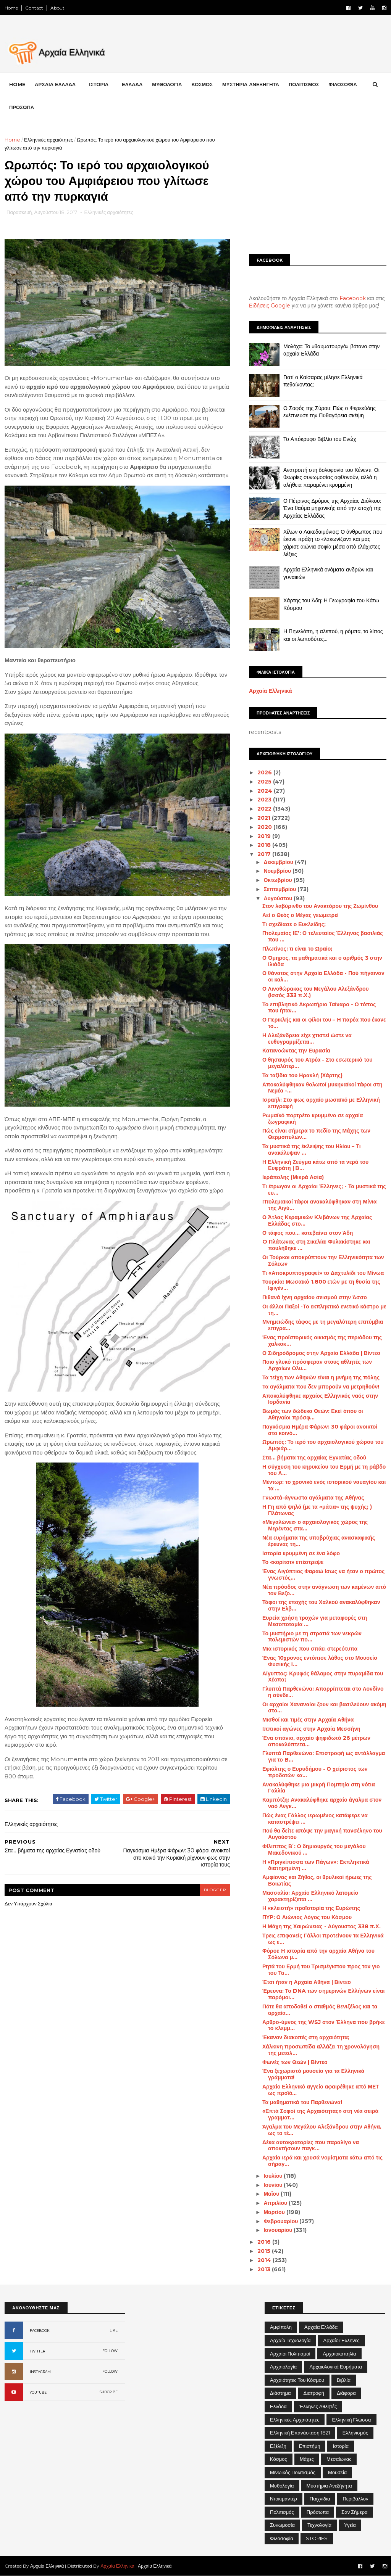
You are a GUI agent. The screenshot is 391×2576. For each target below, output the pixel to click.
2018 (264, 845)
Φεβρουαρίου (281, 2221)
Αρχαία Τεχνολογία (290, 2340)
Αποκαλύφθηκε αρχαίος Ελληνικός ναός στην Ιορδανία (320, 1399)
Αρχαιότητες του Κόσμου (297, 2380)
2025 (265, 781)
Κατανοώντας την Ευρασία (296, 1050)
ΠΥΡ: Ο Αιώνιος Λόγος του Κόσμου (307, 1917)
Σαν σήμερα (354, 2512)
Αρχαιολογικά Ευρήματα (335, 2367)
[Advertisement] (317, 189)
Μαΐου (272, 2193)
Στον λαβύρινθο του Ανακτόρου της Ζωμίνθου (320, 906)
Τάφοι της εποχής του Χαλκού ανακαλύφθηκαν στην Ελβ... (321, 1605)
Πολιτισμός (282, 2512)
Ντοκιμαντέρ (283, 2499)
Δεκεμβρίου (279, 862)
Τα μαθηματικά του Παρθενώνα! (302, 2102)
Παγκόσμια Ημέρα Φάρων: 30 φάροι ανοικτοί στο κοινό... (319, 1430)
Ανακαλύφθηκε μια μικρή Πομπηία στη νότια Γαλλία (318, 1787)
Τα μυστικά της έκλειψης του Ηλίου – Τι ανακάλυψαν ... (311, 1149)
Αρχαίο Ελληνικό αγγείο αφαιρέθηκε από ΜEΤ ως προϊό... (320, 2090)
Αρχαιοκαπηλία (339, 2354)
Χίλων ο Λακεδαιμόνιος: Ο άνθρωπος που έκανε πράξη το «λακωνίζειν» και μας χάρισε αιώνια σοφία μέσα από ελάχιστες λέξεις (333, 543)
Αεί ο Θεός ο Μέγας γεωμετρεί (300, 915)
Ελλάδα (278, 2406)
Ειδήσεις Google (269, 305)
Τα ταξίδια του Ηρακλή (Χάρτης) (302, 1075)
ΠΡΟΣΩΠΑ (21, 107)
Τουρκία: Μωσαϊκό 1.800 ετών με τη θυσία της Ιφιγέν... (321, 1285)
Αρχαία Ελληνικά (270, 690)
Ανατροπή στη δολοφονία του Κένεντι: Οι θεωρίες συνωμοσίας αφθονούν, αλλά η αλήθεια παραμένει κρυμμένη (331, 477)
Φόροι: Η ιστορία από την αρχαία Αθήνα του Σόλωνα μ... (318, 1954)
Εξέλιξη (278, 2446)
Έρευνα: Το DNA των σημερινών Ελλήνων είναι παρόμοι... (323, 1994)
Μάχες (307, 2459)
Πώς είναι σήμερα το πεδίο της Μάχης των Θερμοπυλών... (316, 1134)
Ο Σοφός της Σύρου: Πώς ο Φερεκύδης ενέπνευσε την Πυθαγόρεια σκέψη (329, 412)
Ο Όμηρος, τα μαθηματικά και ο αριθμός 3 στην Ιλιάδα (322, 961)
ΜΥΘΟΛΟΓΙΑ (167, 84)
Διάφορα (346, 2393)
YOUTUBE (38, 2392)
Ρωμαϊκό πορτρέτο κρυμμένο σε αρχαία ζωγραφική (312, 1118)
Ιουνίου (273, 2185)
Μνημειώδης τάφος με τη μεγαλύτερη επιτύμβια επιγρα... (322, 1325)
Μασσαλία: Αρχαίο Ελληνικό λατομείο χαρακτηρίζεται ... (310, 1896)
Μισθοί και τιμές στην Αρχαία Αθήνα (308, 1719)
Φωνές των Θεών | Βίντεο (295, 2062)
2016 (264, 2241)
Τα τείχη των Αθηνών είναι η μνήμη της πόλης (321, 1377)
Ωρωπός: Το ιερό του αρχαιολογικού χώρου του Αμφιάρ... (323, 1445)
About (57, 8)
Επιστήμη (309, 2446)
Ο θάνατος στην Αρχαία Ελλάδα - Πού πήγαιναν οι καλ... (323, 976)
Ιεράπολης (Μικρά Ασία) (293, 1177)
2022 (265, 808)
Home (11, 8)
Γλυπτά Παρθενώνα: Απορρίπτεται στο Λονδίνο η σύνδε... (322, 1692)
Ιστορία (341, 2446)
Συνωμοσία (282, 2525)
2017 (264, 854)
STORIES (317, 2538)
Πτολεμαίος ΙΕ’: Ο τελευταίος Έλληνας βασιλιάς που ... (322, 936)
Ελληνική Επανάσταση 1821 (300, 2433)
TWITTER (37, 2351)
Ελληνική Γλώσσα (351, 2420)
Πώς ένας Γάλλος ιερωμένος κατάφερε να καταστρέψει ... (315, 1818)
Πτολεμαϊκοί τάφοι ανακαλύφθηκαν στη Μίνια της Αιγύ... (319, 1205)
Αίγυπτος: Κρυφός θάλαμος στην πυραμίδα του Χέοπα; (322, 1676)
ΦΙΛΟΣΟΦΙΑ (343, 84)
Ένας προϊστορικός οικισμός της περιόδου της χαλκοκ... (322, 1340)
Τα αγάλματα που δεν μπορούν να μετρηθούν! (320, 1386)
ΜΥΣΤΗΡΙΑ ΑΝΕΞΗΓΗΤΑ (250, 84)
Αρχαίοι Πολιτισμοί (290, 2354)
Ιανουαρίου (278, 2230)
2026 (265, 772)
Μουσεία (337, 2472)
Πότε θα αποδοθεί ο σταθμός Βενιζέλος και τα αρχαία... (319, 2009)
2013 (264, 2269)
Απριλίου (276, 2202)
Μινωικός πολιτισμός (292, 2472)
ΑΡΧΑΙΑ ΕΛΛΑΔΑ (55, 84)
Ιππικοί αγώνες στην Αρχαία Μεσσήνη (311, 1728)
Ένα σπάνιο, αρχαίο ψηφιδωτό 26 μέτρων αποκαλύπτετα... (316, 1741)
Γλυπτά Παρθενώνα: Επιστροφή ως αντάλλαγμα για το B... (323, 1756)
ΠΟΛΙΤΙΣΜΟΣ (304, 84)
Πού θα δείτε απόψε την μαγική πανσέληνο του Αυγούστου (322, 1834)
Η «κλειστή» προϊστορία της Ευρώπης (311, 1908)
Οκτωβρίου (278, 880)
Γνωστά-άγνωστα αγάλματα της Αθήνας (313, 1497)
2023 (265, 799)
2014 (265, 2260)
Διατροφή (313, 2393)
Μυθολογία (282, 2486)
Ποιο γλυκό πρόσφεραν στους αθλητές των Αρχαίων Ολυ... (317, 1365)
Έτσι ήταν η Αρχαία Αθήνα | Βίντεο (306, 1982)
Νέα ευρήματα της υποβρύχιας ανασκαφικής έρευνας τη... (318, 1541)
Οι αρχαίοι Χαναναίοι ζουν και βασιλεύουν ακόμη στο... (324, 1707)
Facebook (352, 298)
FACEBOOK (40, 2330)
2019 (264, 836)
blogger (215, 1889)
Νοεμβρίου (277, 870)
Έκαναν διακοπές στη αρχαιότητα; (305, 2037)
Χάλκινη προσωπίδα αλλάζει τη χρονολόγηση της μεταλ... (321, 2049)
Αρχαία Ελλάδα (321, 2327)
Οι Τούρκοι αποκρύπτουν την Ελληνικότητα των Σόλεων (323, 1260)
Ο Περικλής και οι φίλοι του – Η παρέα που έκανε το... (324, 1023)
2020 (265, 827)
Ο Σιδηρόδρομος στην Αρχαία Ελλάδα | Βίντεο (321, 1353)
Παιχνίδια (320, 2499)
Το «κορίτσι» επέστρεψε (292, 1562)
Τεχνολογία (319, 2525)
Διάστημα (280, 2393)
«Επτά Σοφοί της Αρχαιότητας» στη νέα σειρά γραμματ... (320, 2114)
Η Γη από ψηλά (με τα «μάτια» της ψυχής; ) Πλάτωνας (317, 1510)
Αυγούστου (278, 898)
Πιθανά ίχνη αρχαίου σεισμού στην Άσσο (314, 1297)
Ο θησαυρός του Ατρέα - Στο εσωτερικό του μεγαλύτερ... (317, 1063)
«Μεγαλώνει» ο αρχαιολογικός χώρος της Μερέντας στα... (315, 1525)
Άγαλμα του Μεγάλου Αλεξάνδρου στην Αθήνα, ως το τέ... (321, 2130)
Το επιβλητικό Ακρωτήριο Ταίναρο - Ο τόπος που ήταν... (319, 1007)
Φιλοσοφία (281, 2538)
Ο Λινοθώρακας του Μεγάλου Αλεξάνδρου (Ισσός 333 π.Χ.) (315, 992)
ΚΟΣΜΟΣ (201, 84)
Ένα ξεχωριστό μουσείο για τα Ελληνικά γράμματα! (313, 2074)
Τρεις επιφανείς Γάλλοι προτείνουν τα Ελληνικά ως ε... (323, 1938)
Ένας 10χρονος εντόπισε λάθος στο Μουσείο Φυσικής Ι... (319, 1661)
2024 (265, 790)
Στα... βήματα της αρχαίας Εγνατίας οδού (314, 1457)
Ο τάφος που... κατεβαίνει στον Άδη (307, 1232)
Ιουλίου (273, 2175)
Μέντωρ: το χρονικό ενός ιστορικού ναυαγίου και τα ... (324, 1485)
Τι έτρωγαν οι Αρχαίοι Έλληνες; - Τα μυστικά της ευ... (324, 1189)
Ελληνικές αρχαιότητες (48, 140)
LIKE (114, 2330)
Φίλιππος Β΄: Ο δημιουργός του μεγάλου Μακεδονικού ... (314, 1849)
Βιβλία (344, 2380)
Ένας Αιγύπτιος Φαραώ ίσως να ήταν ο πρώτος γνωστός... (323, 1574)
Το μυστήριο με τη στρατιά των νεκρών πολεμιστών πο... (312, 1636)
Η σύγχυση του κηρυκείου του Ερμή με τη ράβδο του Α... (324, 1470)
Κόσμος (278, 2459)
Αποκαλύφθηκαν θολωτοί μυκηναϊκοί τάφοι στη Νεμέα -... (322, 1087)
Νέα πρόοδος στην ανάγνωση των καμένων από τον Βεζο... (324, 1590)
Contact (34, 8)
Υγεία (350, 2525)
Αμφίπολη (281, 2327)
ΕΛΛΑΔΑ (132, 84)
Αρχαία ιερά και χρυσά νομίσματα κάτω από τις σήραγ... (322, 2160)
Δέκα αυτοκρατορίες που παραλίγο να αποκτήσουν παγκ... (310, 2145)
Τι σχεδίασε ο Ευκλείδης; (294, 924)
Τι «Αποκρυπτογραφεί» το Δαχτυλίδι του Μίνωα (323, 1272)
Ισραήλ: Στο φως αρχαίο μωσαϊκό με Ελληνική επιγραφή (321, 1103)
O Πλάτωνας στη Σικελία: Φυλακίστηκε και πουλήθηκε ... (316, 1245)
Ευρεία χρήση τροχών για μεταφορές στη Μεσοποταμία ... (314, 1621)
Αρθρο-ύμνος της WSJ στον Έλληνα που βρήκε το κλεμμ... (323, 2025)
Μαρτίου (274, 2212)
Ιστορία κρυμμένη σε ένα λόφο (301, 1553)
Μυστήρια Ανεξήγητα (329, 2486)
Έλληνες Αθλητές (318, 2406)
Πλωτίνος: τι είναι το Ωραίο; (297, 948)
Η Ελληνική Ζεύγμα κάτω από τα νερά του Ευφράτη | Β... (315, 1165)
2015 (264, 2251)
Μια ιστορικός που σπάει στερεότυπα (309, 1648)
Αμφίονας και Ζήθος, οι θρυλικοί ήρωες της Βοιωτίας (317, 1880)
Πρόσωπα (318, 2512)
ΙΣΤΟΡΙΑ (98, 84)
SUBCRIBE (109, 2392)
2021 (264, 817)
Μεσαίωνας (338, 2459)
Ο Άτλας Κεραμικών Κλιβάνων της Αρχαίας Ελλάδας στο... (317, 1220)
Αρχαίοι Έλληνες (341, 2340)
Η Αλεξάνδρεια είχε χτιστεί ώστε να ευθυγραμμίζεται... (307, 1038)
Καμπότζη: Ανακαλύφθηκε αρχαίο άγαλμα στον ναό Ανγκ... (321, 1803)
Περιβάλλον (355, 2499)
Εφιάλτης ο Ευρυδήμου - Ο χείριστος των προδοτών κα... (315, 1772)
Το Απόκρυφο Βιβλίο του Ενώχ (319, 439)
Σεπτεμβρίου (280, 889)
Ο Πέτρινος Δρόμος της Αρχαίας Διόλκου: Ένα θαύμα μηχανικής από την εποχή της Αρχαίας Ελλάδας (332, 508)
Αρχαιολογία (283, 2367)
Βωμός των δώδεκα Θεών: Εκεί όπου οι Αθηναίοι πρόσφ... (312, 1414)
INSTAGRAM (40, 2372)
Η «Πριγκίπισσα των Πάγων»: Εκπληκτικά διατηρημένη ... (315, 1865)
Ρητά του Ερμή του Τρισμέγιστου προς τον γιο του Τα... (321, 1969)
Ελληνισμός (355, 2433)
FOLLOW (110, 2351)
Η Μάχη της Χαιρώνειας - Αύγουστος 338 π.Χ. (321, 1926)
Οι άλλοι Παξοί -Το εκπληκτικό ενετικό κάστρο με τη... (324, 1309)
